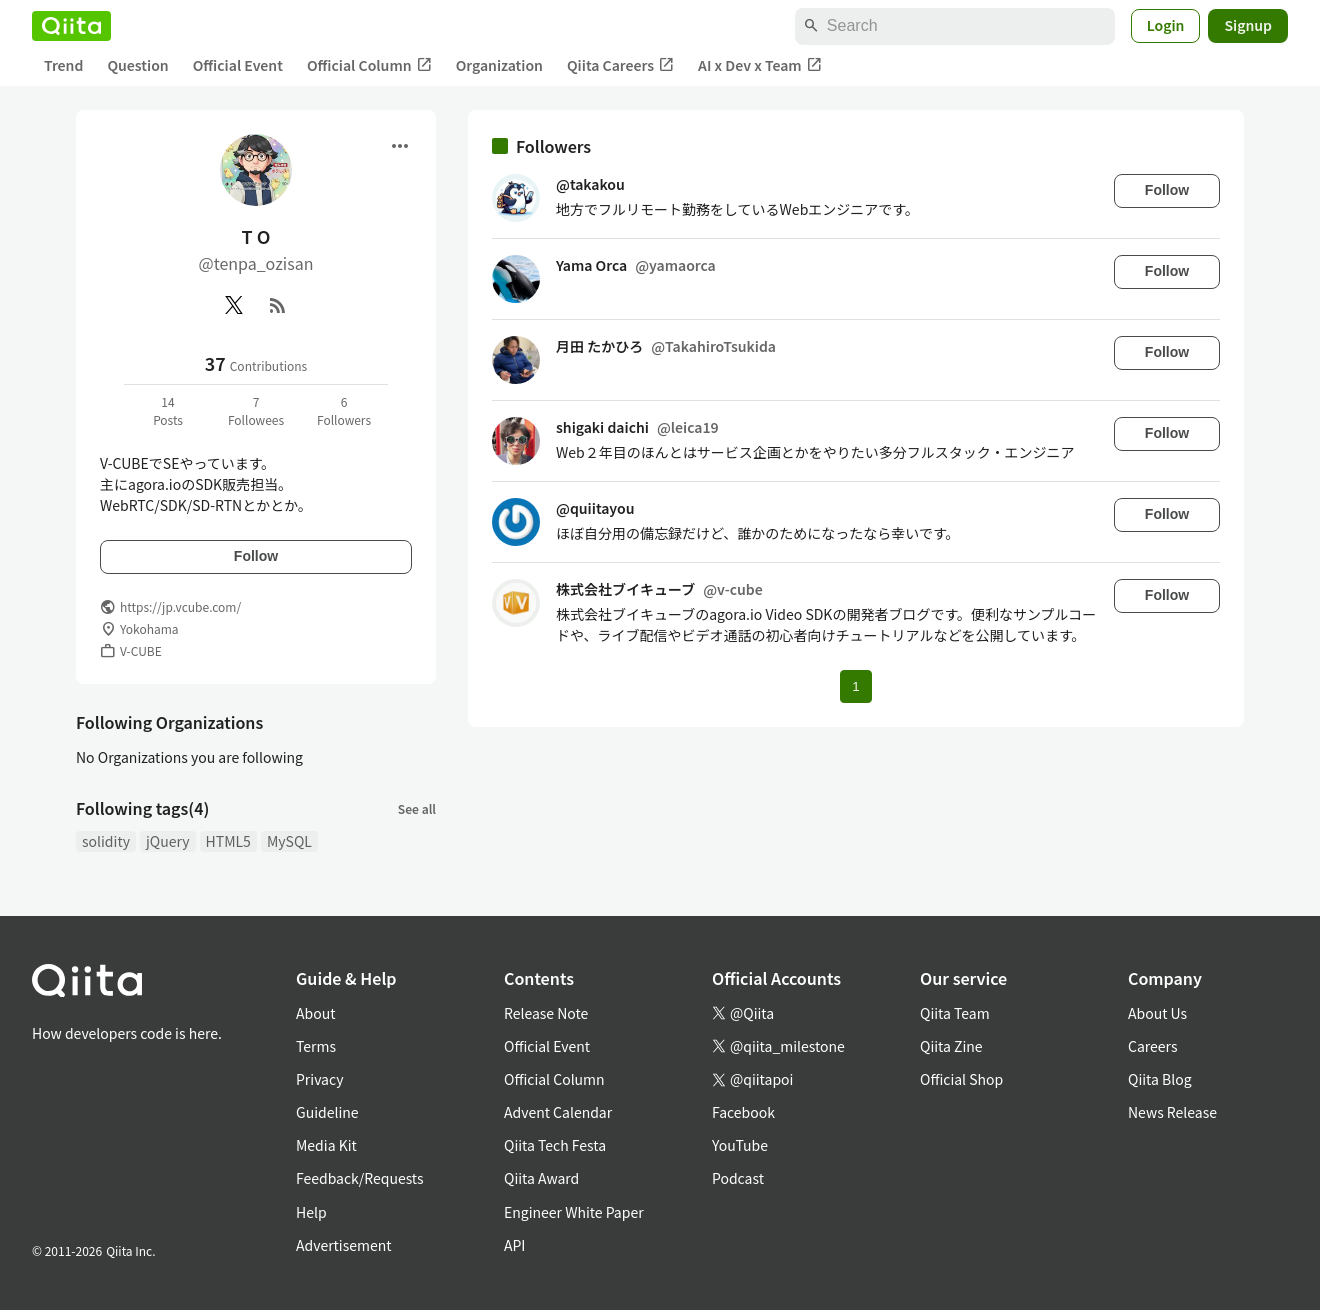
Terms (316, 1046)
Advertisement (344, 1245)
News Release (1172, 1112)
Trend (63, 65)
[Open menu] (400, 146)
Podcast (738, 1178)
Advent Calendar (558, 1112)
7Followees (256, 410)
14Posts (168, 410)
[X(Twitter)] (234, 305)
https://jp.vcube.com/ (180, 606)
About (315, 1013)
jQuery (168, 841)
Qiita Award (541, 1178)
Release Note (546, 1013)
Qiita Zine (951, 1046)
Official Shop (961, 1079)
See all (417, 808)
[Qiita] (71, 26)
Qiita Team (955, 1013)
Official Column (369, 65)
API (514, 1245)
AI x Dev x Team (760, 65)
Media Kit (326, 1145)
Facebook (743, 1112)
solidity (106, 841)
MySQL (289, 841)
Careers (1152, 1046)
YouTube (740, 1145)
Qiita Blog (1160, 1079)
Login (1166, 25)
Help (311, 1212)
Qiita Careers (620, 65)
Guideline (327, 1112)
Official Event (238, 65)
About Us (1157, 1013)
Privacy (319, 1079)
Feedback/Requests (360, 1178)
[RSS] (278, 305)
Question (137, 65)
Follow (256, 556)
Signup (1248, 25)
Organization (499, 65)
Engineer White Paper (574, 1212)
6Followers (344, 410)
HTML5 (228, 841)
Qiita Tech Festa (555, 1145)
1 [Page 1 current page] (855, 686)
